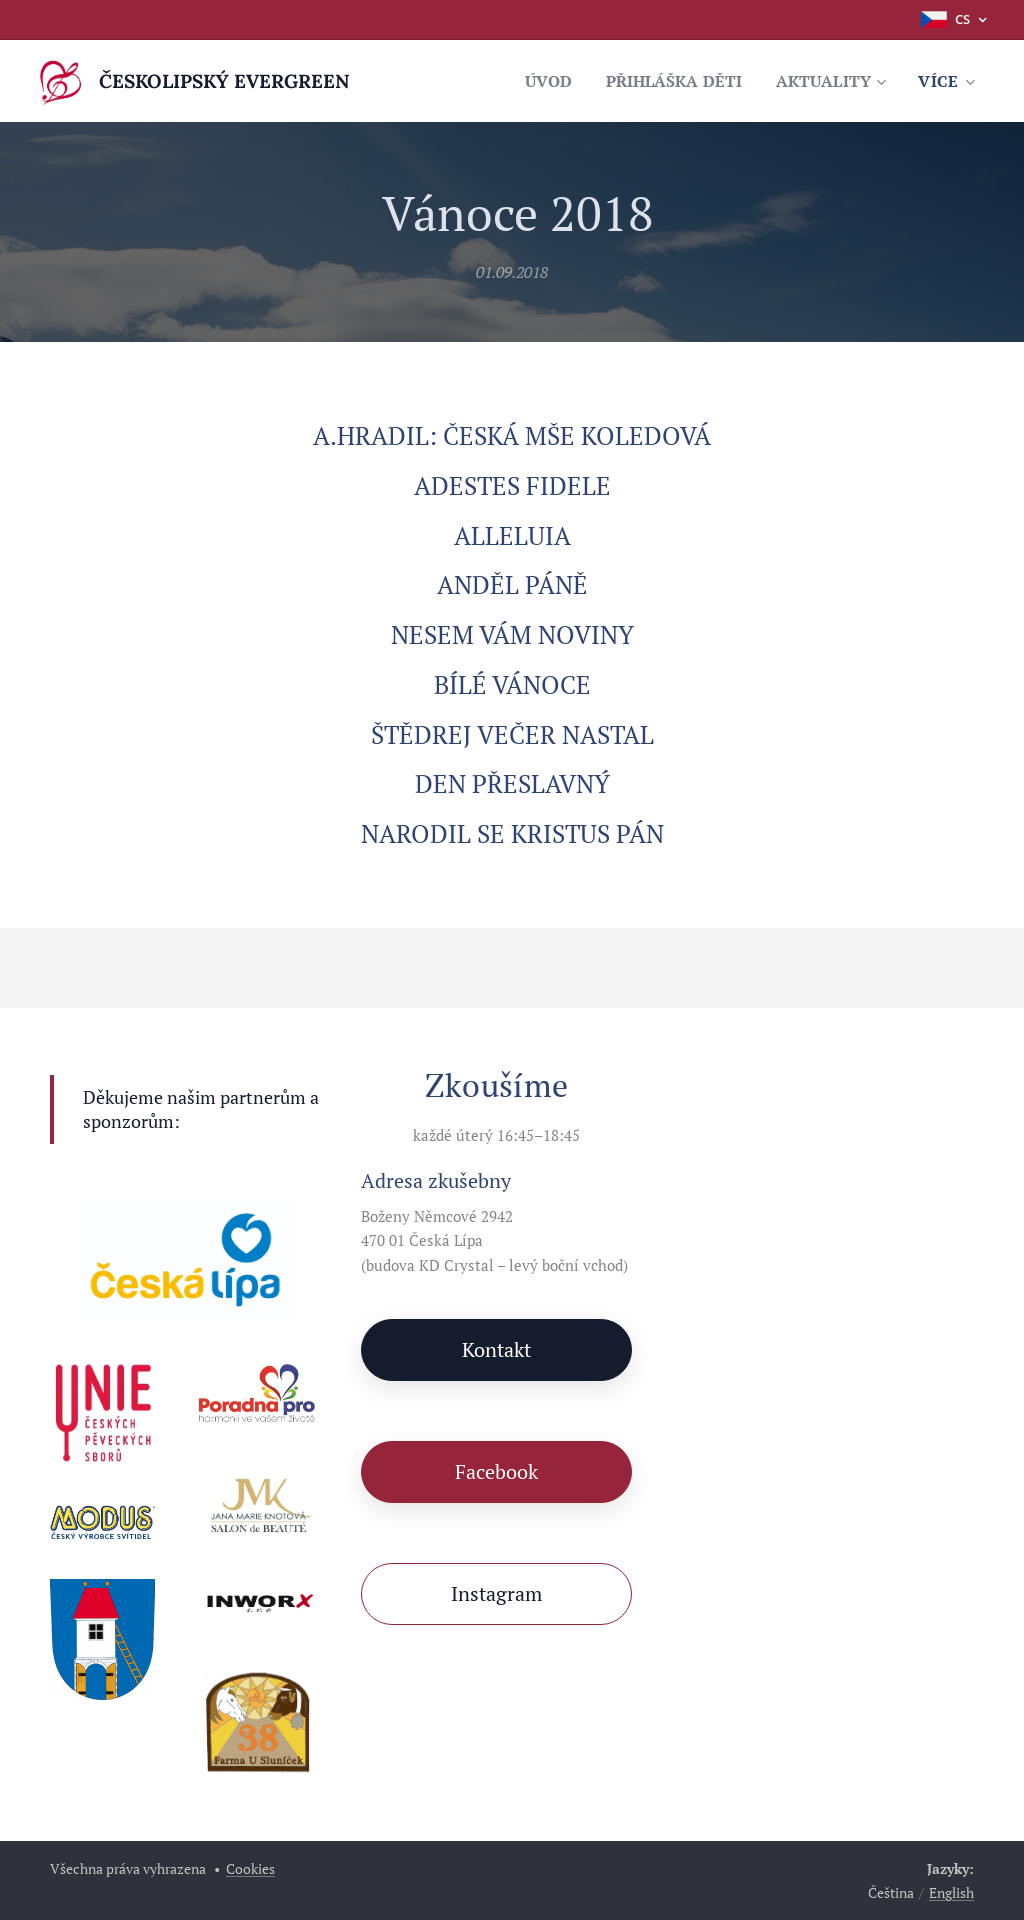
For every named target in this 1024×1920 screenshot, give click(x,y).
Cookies (250, 1868)
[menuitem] (530, 81)
